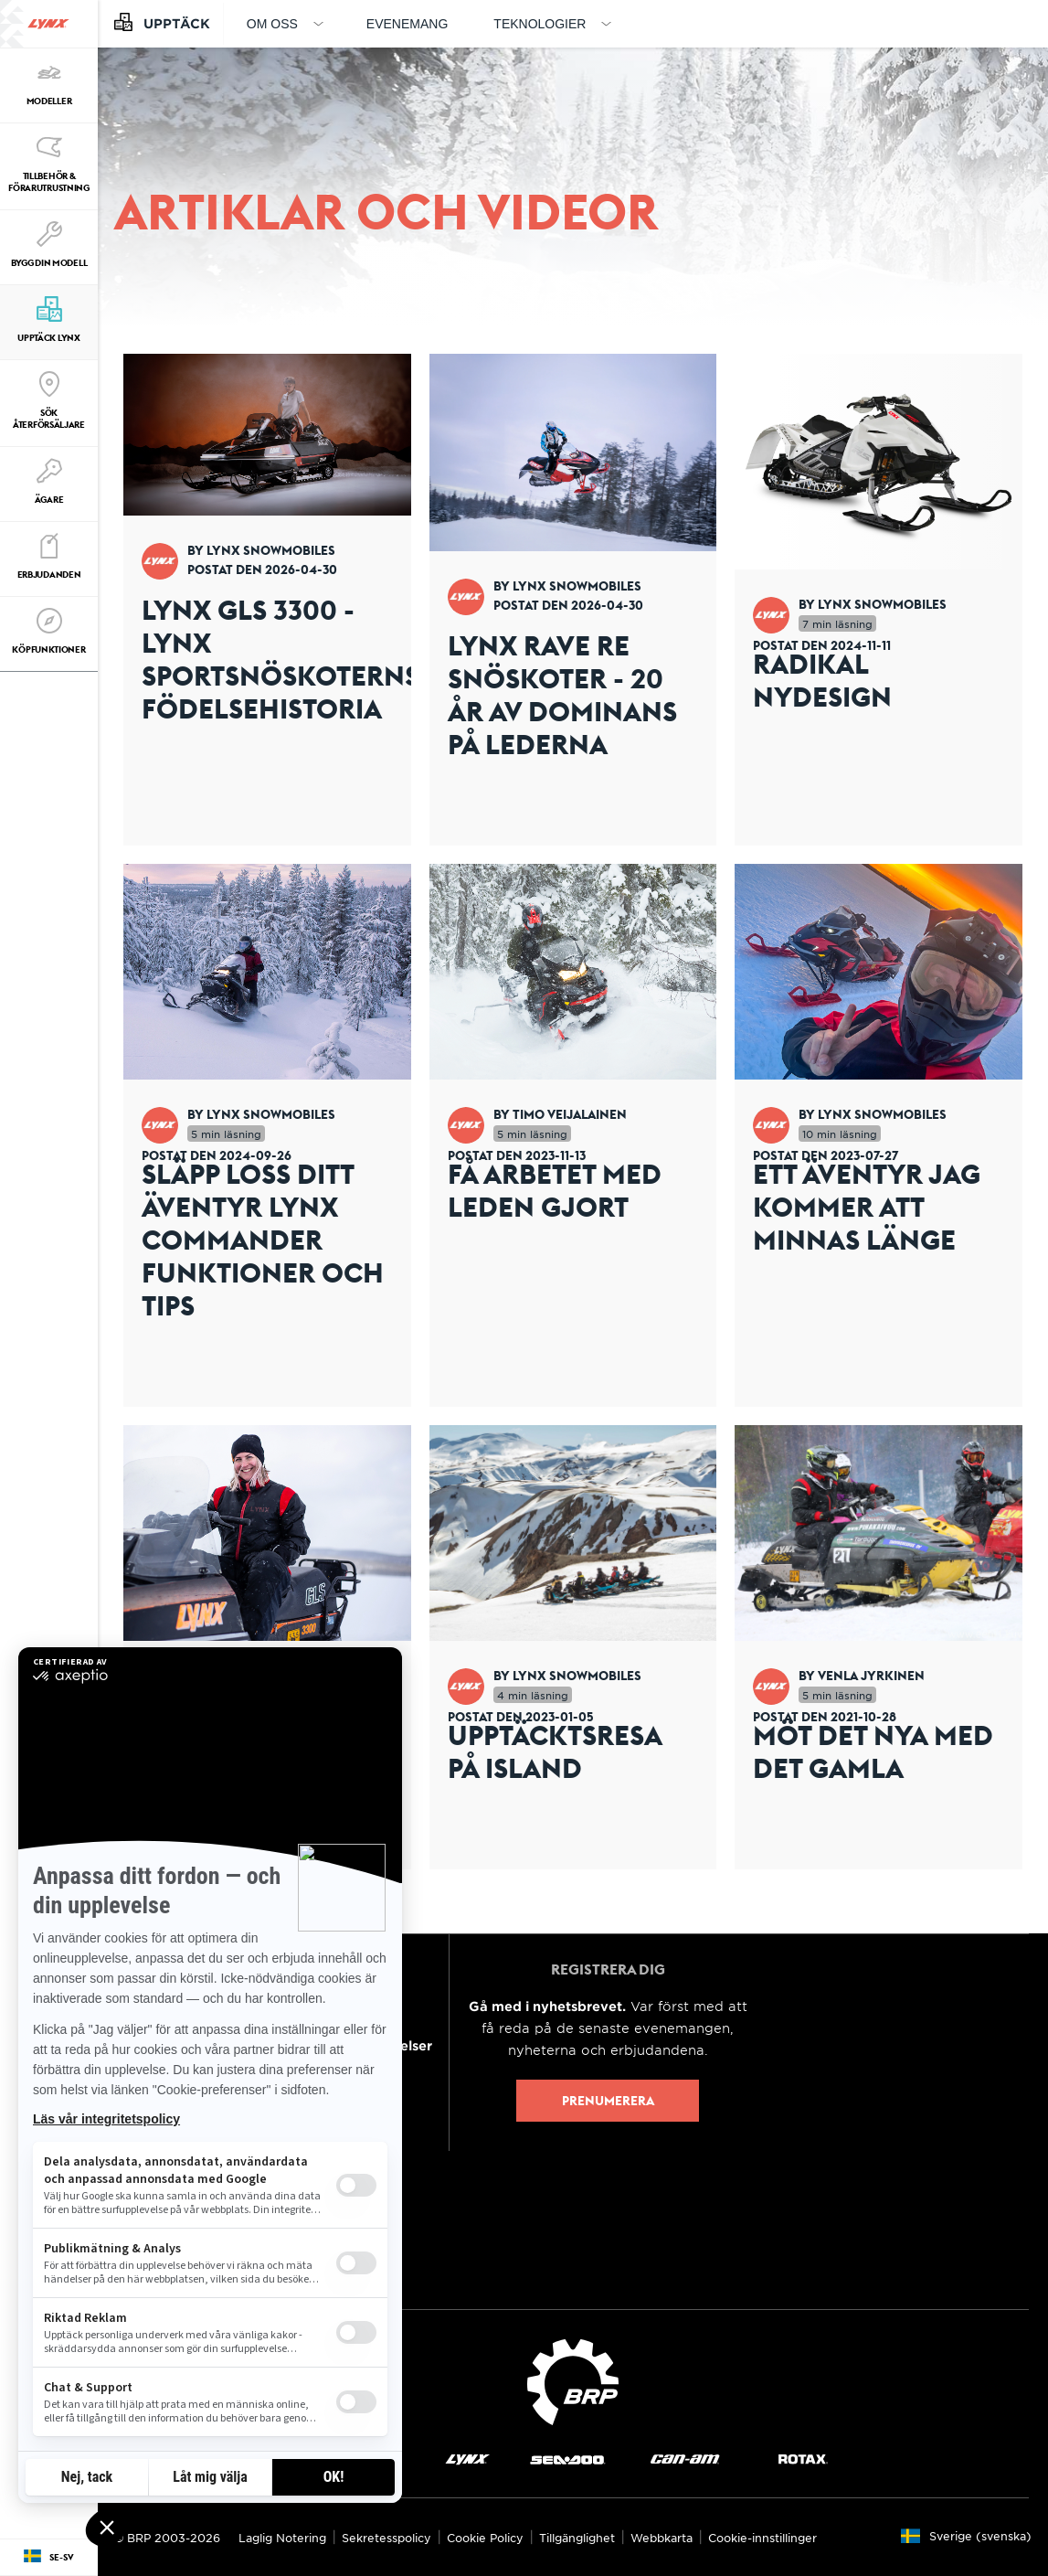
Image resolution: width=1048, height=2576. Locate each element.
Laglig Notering (282, 2537)
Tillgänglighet (577, 2537)
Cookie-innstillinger (762, 2537)
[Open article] (267, 600)
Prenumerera (608, 2100)
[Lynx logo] (48, 24)
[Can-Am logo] (685, 2458)
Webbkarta (661, 2537)
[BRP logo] (573, 2379)
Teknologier (539, 23)
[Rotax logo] (803, 2458)
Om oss (272, 23)
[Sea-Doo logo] (567, 2458)
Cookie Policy (485, 2537)
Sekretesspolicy (386, 2537)
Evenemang (407, 23)
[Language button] (49, 2557)
